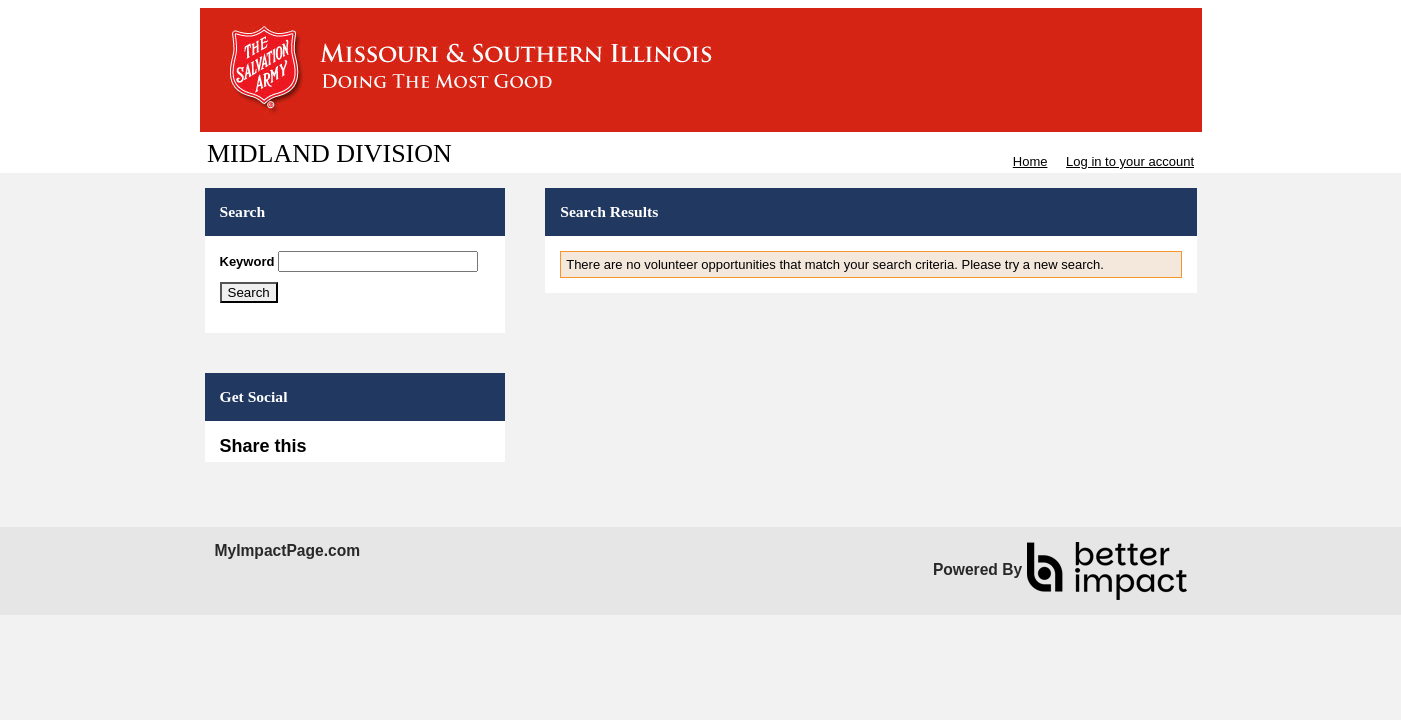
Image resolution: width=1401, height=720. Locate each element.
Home (1030, 161)
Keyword (247, 261)
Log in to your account (1130, 161)
